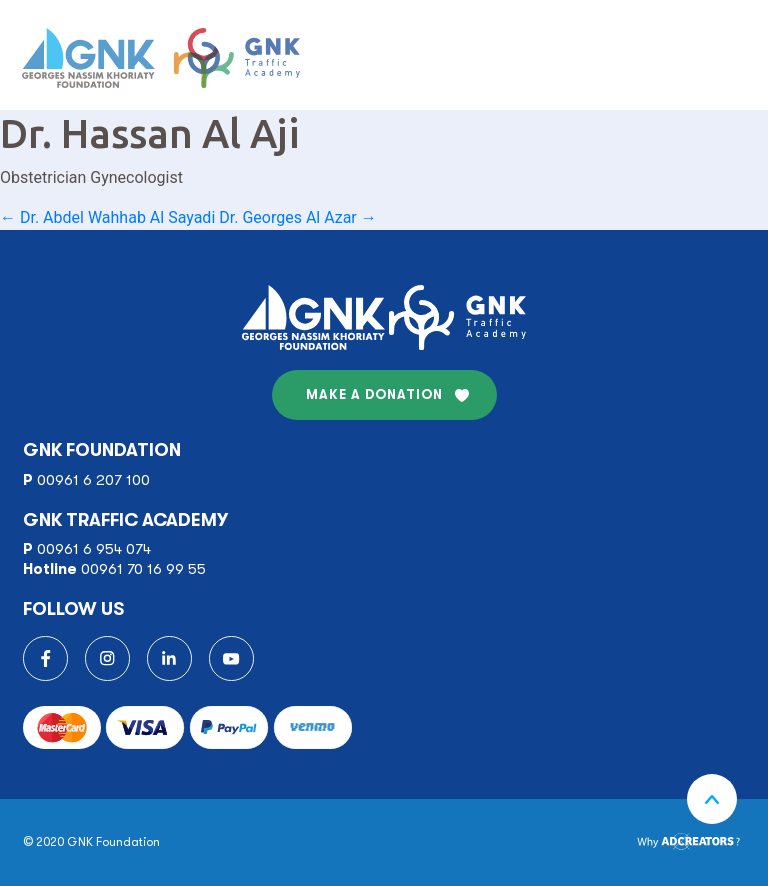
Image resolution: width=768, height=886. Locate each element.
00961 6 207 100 (93, 480)
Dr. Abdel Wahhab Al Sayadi (107, 217)
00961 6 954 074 (94, 549)
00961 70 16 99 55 (143, 569)
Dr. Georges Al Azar (297, 217)
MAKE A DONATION (374, 394)
